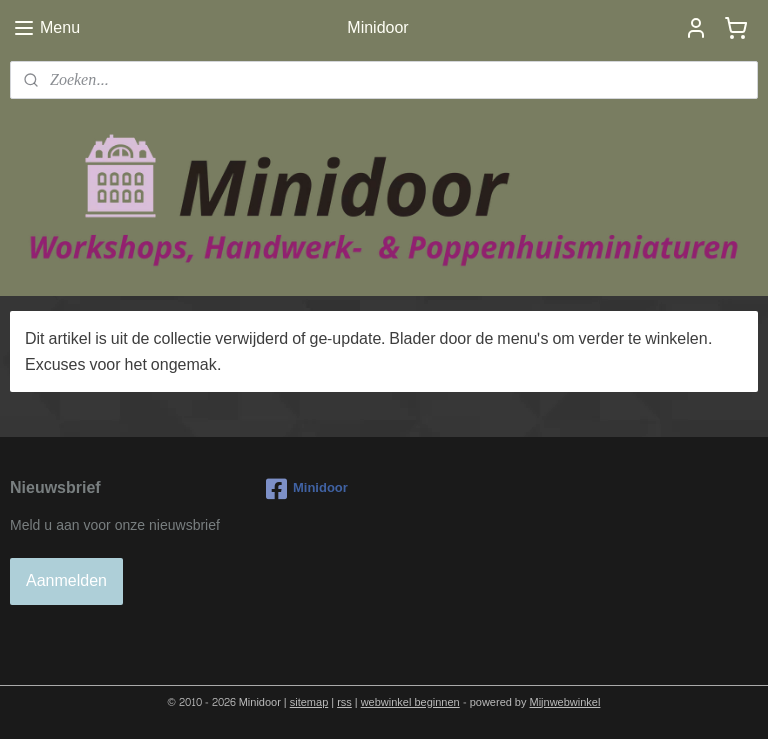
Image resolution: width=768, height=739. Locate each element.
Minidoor (307, 489)
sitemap (309, 702)
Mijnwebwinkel (565, 702)
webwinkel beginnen (410, 702)
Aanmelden (66, 580)
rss (344, 702)
